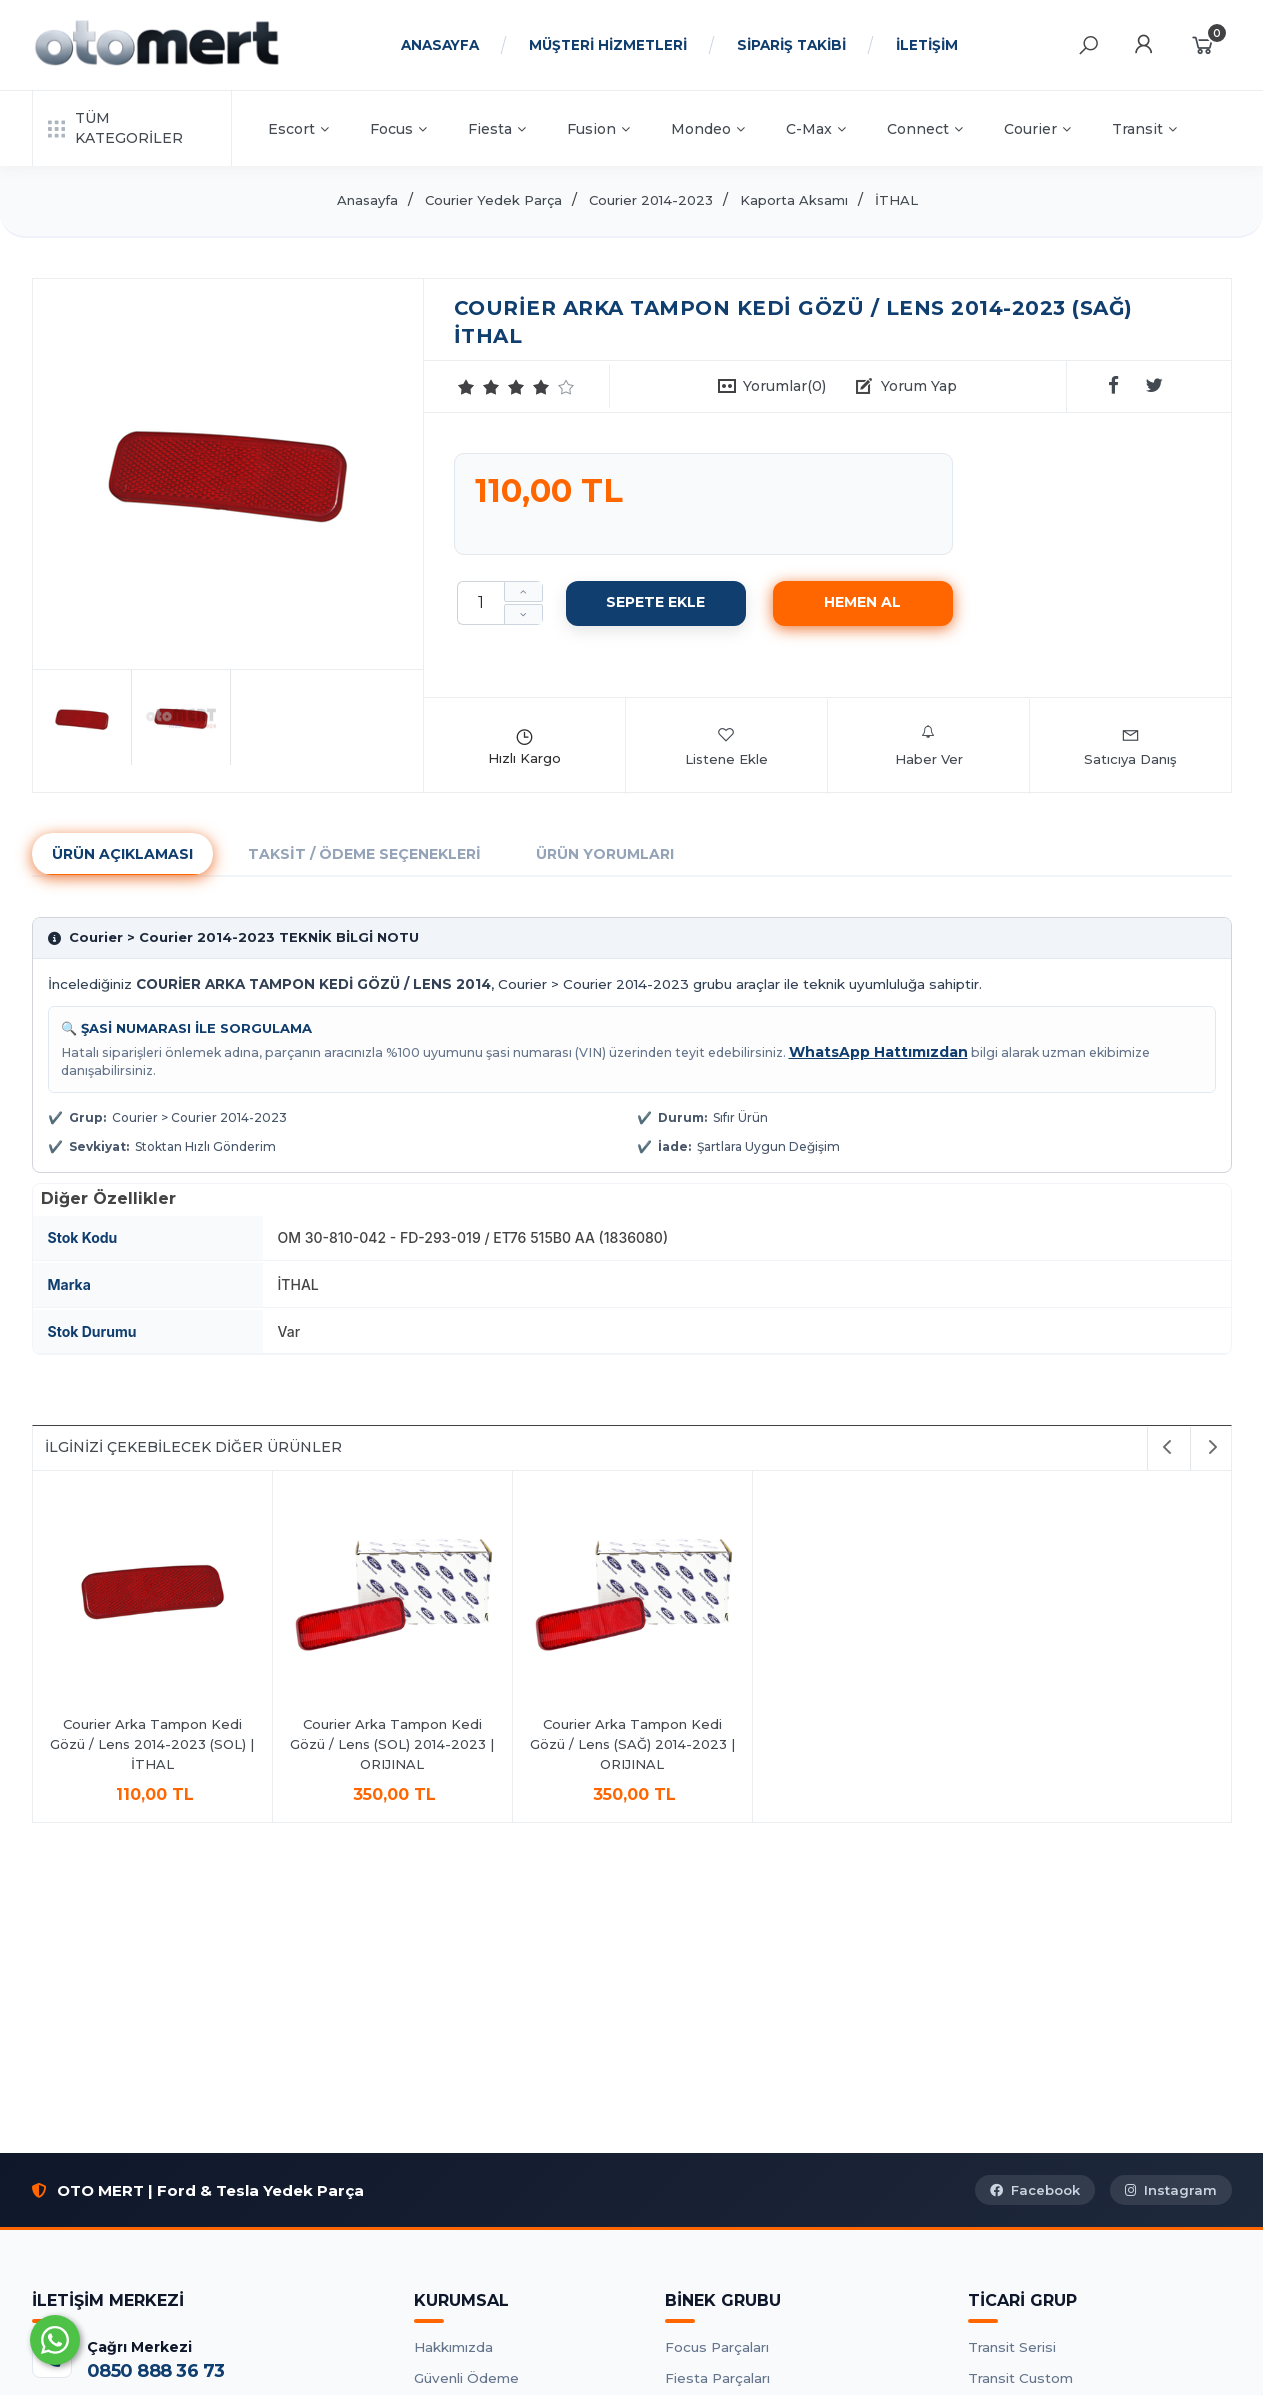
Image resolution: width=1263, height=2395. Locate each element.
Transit (1144, 129)
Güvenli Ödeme (466, 2378)
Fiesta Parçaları (717, 2378)
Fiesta (497, 129)
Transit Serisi (1012, 2347)
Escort (298, 129)
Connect (925, 129)
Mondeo (708, 129)
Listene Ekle (726, 746)
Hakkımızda (453, 2347)
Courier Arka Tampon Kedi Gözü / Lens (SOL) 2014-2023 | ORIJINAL (392, 1743)
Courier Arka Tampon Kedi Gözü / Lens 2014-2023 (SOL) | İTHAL (152, 1743)
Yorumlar (784, 386)
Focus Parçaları (717, 2347)
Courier (1037, 129)
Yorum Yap (919, 386)
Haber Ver (929, 746)
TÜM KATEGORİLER (115, 128)
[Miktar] (481, 603)
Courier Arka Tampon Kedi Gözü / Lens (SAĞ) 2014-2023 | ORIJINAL (632, 1743)
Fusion (598, 129)
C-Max (816, 129)
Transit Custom (1020, 2378)
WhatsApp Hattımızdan (878, 1052)
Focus (398, 129)
